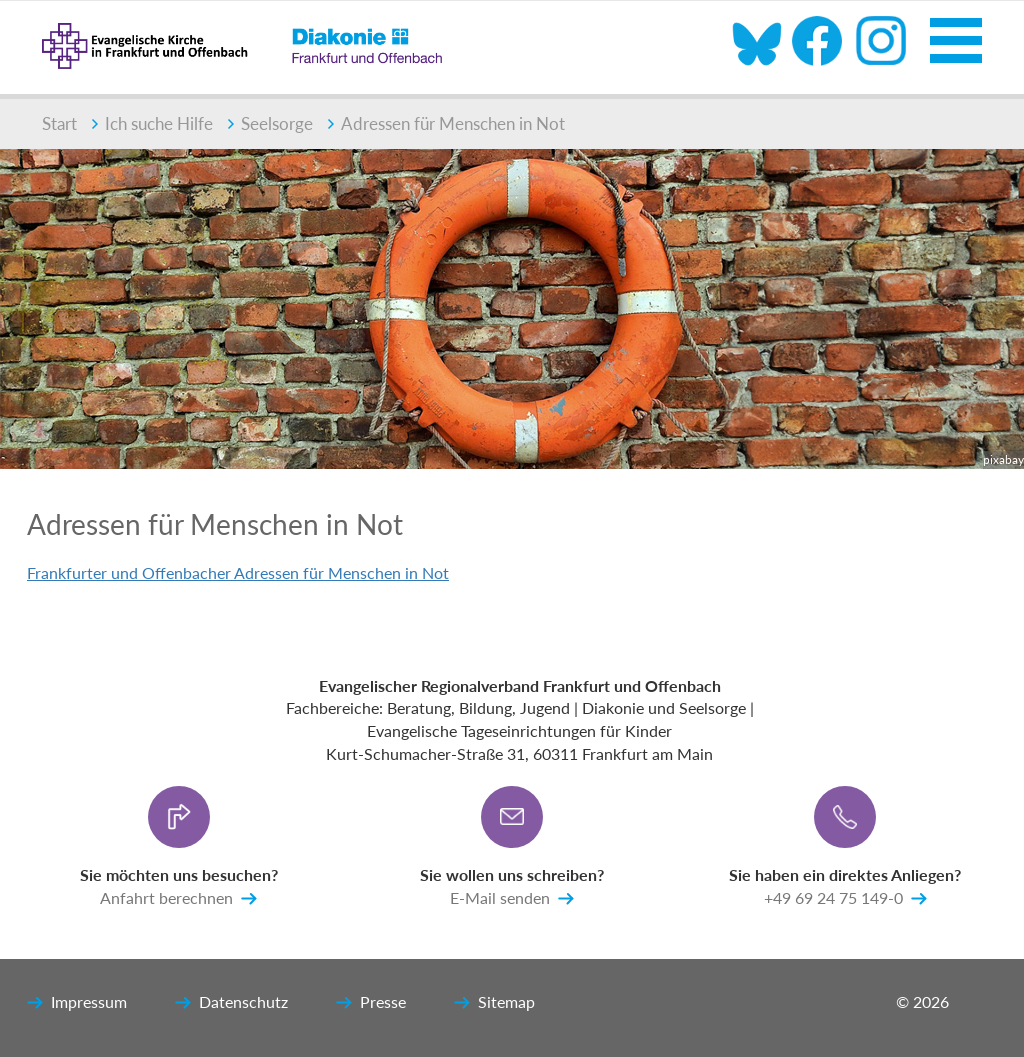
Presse (371, 1003)
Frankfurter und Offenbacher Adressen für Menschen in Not (238, 572)
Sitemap (494, 1003)
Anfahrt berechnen (178, 899)
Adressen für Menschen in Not (446, 123)
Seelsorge (270, 123)
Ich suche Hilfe (152, 123)
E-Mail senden (512, 899)
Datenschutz (231, 1003)
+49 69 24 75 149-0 (845, 899)
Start (59, 123)
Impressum (77, 1003)
